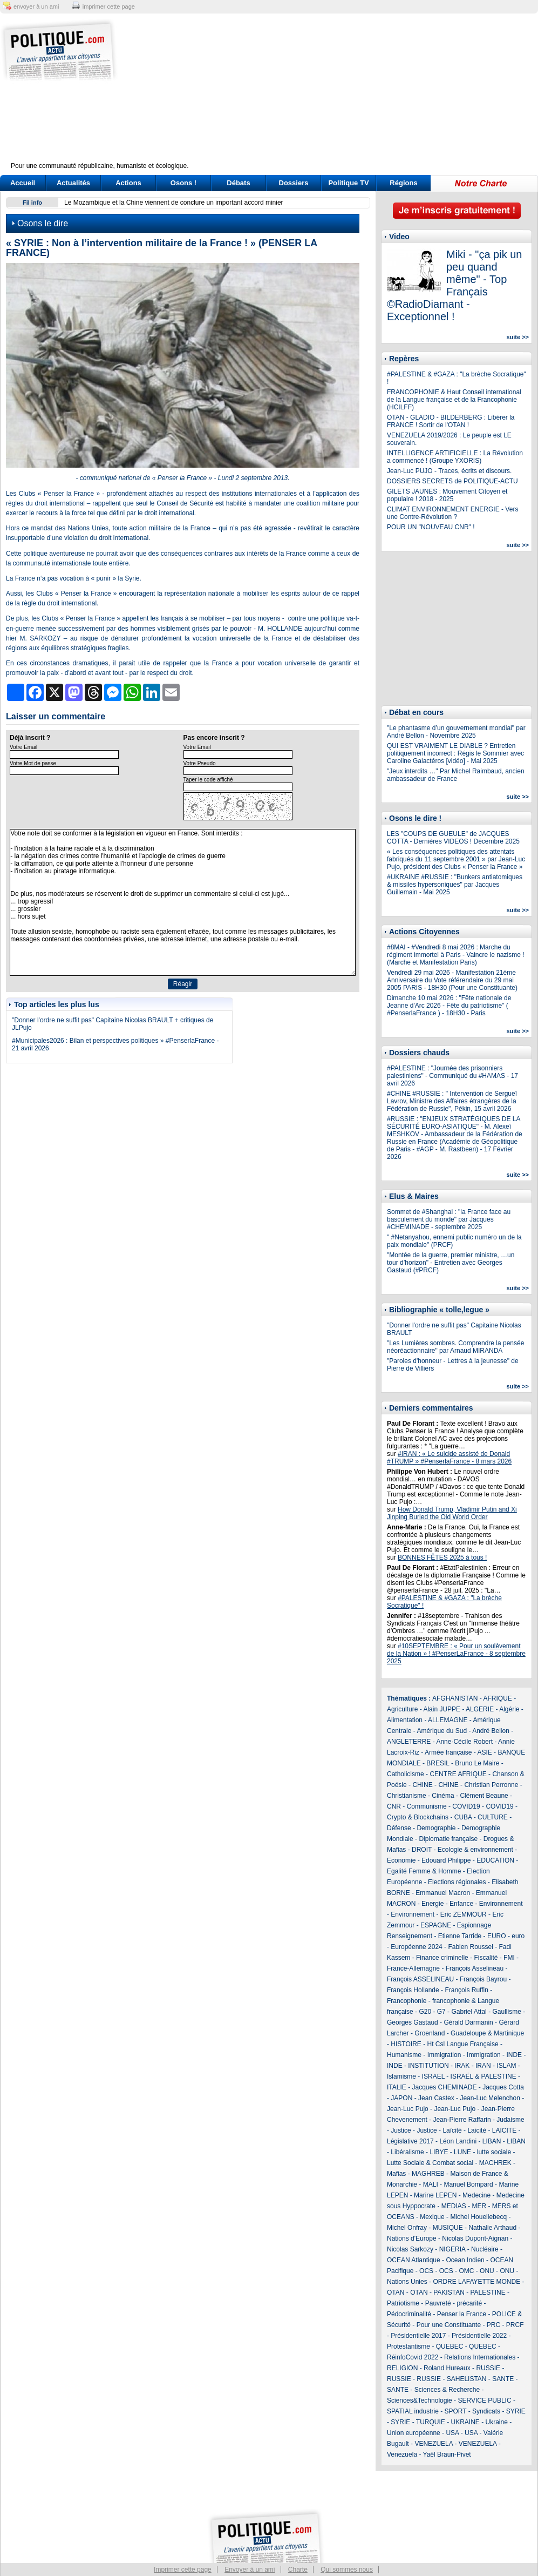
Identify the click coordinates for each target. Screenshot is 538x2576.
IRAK (461, 2065)
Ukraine (497, 2422)
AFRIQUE (497, 1698)
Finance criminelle (442, 1957)
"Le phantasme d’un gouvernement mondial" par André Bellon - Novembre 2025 (456, 731)
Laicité (476, 2130)
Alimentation (405, 1720)
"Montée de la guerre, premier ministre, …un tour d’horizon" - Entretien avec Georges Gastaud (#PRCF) (450, 1262)
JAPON (401, 2098)
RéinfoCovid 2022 (412, 2357)
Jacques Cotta (503, 2087)
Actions (128, 183)
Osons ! (183, 183)
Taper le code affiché (208, 780)
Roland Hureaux (447, 2368)
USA (452, 2433)
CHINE (422, 1785)
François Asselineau (474, 1968)
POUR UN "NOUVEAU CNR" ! (431, 527)
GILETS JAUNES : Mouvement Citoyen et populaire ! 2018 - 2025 (447, 495)
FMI (509, 1957)
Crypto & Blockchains (417, 1817)
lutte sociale (494, 2152)
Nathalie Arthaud (492, 2227)
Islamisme (401, 2076)
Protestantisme (408, 2346)
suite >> (517, 337)
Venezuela (402, 2454)
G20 (425, 2011)
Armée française (448, 1752)
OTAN (395, 2292)
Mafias (396, 2173)
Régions (403, 183)
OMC (466, 2271)
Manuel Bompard (468, 2184)
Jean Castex (436, 2098)
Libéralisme (407, 2152)
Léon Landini (457, 2141)
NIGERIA (452, 2249)
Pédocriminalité (409, 2314)
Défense (399, 1828)
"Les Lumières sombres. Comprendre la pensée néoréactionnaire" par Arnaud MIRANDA (455, 1346)
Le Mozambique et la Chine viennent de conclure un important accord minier (173, 202)
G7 (441, 2011)
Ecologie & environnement (475, 1849)
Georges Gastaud (412, 2022)
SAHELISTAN (467, 2379)
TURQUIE (430, 2422)
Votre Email (23, 747)
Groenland (429, 2033)
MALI (430, 2184)
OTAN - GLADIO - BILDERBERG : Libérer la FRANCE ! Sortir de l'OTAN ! (451, 421)
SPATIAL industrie (413, 2411)
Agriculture (402, 1709)
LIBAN (491, 2141)
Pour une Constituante (449, 2325)
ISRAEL (433, 2076)
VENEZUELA (433, 2443)
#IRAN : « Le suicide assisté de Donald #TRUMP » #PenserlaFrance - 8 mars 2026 (449, 1457)
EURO (496, 1936)
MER (479, 2206)
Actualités (73, 183)
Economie (401, 1860)
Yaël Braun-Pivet (447, 2454)
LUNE (462, 2152)
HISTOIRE (406, 2044)
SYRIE (516, 2411)
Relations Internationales (479, 2357)
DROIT (422, 1849)
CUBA (463, 1817)
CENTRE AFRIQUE (458, 1774)
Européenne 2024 (416, 1947)
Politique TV (348, 183)
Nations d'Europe (412, 2238)
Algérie (509, 1709)
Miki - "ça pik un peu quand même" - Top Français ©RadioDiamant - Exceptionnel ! (454, 285)
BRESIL (437, 1763)
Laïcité (451, 2130)
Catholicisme (405, 1774)
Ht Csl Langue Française (462, 2044)
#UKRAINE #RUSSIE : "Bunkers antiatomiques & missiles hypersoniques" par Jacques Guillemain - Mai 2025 (454, 884)
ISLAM (506, 2065)
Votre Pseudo (199, 763)
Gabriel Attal (468, 2011)
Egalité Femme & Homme (424, 1871)
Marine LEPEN (435, 2195)
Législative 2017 (410, 2141)
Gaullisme (506, 2011)
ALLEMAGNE (447, 1720)
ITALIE (396, 2087)
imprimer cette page (109, 6)
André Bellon (490, 1731)
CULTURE (493, 1817)
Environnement (501, 1903)
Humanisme (404, 2055)
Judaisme (510, 2119)
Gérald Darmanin (468, 2022)
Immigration (444, 2055)
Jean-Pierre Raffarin (462, 2119)
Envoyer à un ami (249, 2569)
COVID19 (466, 1806)
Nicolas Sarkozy (410, 2249)
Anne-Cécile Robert (464, 1741)
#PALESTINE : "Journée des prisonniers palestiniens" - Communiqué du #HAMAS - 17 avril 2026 (452, 1075)
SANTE (503, 2379)
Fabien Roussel (470, 1947)
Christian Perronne (491, 1785)
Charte (298, 2569)
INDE (514, 2055)
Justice (401, 2130)
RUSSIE (488, 2368)
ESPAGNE (435, 1925)
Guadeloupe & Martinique (487, 2033)
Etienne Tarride (460, 1936)
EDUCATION (495, 1860)
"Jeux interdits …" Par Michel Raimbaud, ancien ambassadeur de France (456, 775)
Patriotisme (403, 2303)
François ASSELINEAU (420, 1979)
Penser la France (461, 2314)
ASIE (484, 1752)
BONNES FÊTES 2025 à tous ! (442, 1557)
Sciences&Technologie (419, 2400)
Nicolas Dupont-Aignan (475, 2238)
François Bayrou (483, 1979)
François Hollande (413, 1990)
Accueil (22, 183)
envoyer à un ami (36, 6)
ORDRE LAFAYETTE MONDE (476, 2281)
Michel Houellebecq (478, 2217)
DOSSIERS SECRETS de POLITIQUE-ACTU (452, 481)
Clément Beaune (484, 1795)
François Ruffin (466, 1990)
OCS (426, 2271)
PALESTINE (488, 2292)
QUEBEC (450, 2346)
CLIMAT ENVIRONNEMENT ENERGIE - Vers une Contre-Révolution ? (452, 513)
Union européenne (413, 2433)
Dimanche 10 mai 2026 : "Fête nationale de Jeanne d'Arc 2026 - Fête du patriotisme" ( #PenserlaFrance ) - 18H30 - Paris (449, 1005)
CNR (394, 1806)
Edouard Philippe (446, 1860)
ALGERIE (480, 1709)
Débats (238, 183)
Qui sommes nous (347, 2569)
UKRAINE (465, 2422)
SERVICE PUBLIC (484, 2400)
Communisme (427, 1806)
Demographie (436, 1828)
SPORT (456, 2411)
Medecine (476, 2195)
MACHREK (495, 2163)
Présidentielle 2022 (479, 2335)
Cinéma (443, 1795)
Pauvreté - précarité (453, 2303)
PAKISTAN (449, 2292)
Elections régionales (457, 1882)
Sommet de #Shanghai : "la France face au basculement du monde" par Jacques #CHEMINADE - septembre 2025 (448, 1219)
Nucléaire (485, 2249)
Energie (432, 1903)
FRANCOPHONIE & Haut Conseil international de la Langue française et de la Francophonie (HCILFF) (454, 399)
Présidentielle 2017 (418, 2335)
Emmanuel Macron (443, 1893)
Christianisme (406, 1795)
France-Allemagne (413, 1968)
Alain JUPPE (441, 1709)
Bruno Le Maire (477, 1763)
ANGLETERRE (409, 1741)
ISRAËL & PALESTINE (483, 2076)
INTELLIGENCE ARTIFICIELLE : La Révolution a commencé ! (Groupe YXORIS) (455, 456)
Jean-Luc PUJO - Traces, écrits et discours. (449, 471)
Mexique (432, 2217)
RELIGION (402, 2368)
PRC (493, 2325)
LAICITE (504, 2130)
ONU (487, 2271)
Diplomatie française (448, 1839)
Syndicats (486, 2411)
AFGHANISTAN (455, 1698)
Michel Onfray (407, 2227)
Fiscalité (486, 1957)
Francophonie (406, 2001)
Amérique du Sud (442, 1731)
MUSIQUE (448, 2227)
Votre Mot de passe (33, 763)
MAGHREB (428, 2173)
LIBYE (439, 2152)
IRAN (483, 2065)
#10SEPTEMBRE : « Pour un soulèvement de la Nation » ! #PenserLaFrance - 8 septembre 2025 (456, 1653)
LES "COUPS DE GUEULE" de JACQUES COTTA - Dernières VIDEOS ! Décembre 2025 (453, 837)
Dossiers (294, 183)
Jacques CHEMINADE (444, 2087)
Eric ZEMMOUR (463, 1914)
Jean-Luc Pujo (407, 2109)
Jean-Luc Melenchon (490, 2098)
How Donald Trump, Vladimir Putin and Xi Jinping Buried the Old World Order (452, 1513)
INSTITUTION (428, 2065)
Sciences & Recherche (447, 2389)
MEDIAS (453, 2206)
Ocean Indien (465, 2260)
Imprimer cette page (183, 2569)
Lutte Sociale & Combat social (430, 2163)
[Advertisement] (336, 94)
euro (518, 1936)
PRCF (515, 2325)
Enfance (461, 1903)
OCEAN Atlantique (413, 2260)
